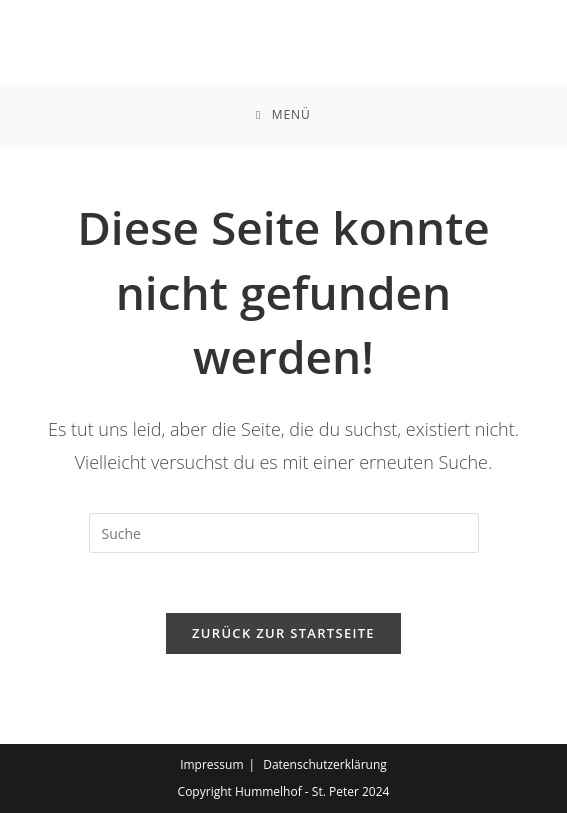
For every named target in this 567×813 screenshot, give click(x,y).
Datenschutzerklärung (325, 764)
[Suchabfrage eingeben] (284, 533)
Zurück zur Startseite (283, 633)
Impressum (211, 764)
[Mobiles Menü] (283, 115)
